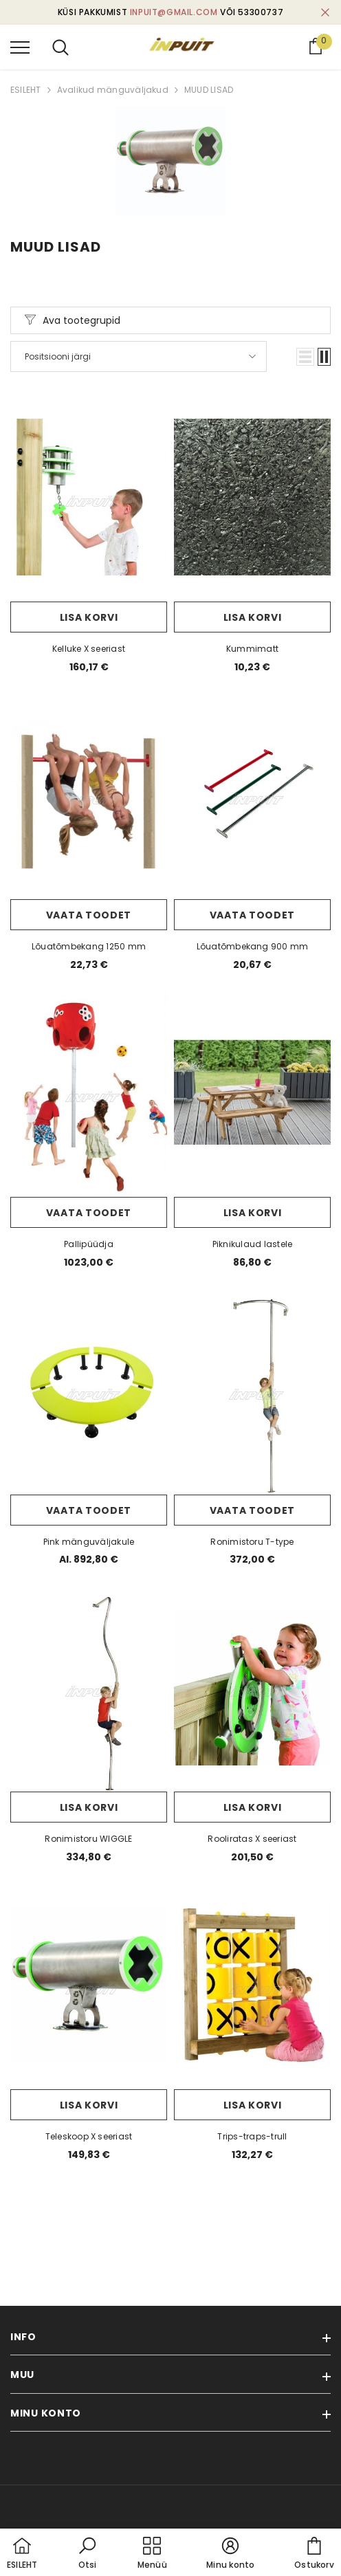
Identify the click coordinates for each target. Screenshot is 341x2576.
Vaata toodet (88, 915)
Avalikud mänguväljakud (112, 90)
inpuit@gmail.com (174, 12)
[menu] (20, 46)
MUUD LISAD (208, 90)
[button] (305, 357)
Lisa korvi (89, 617)
